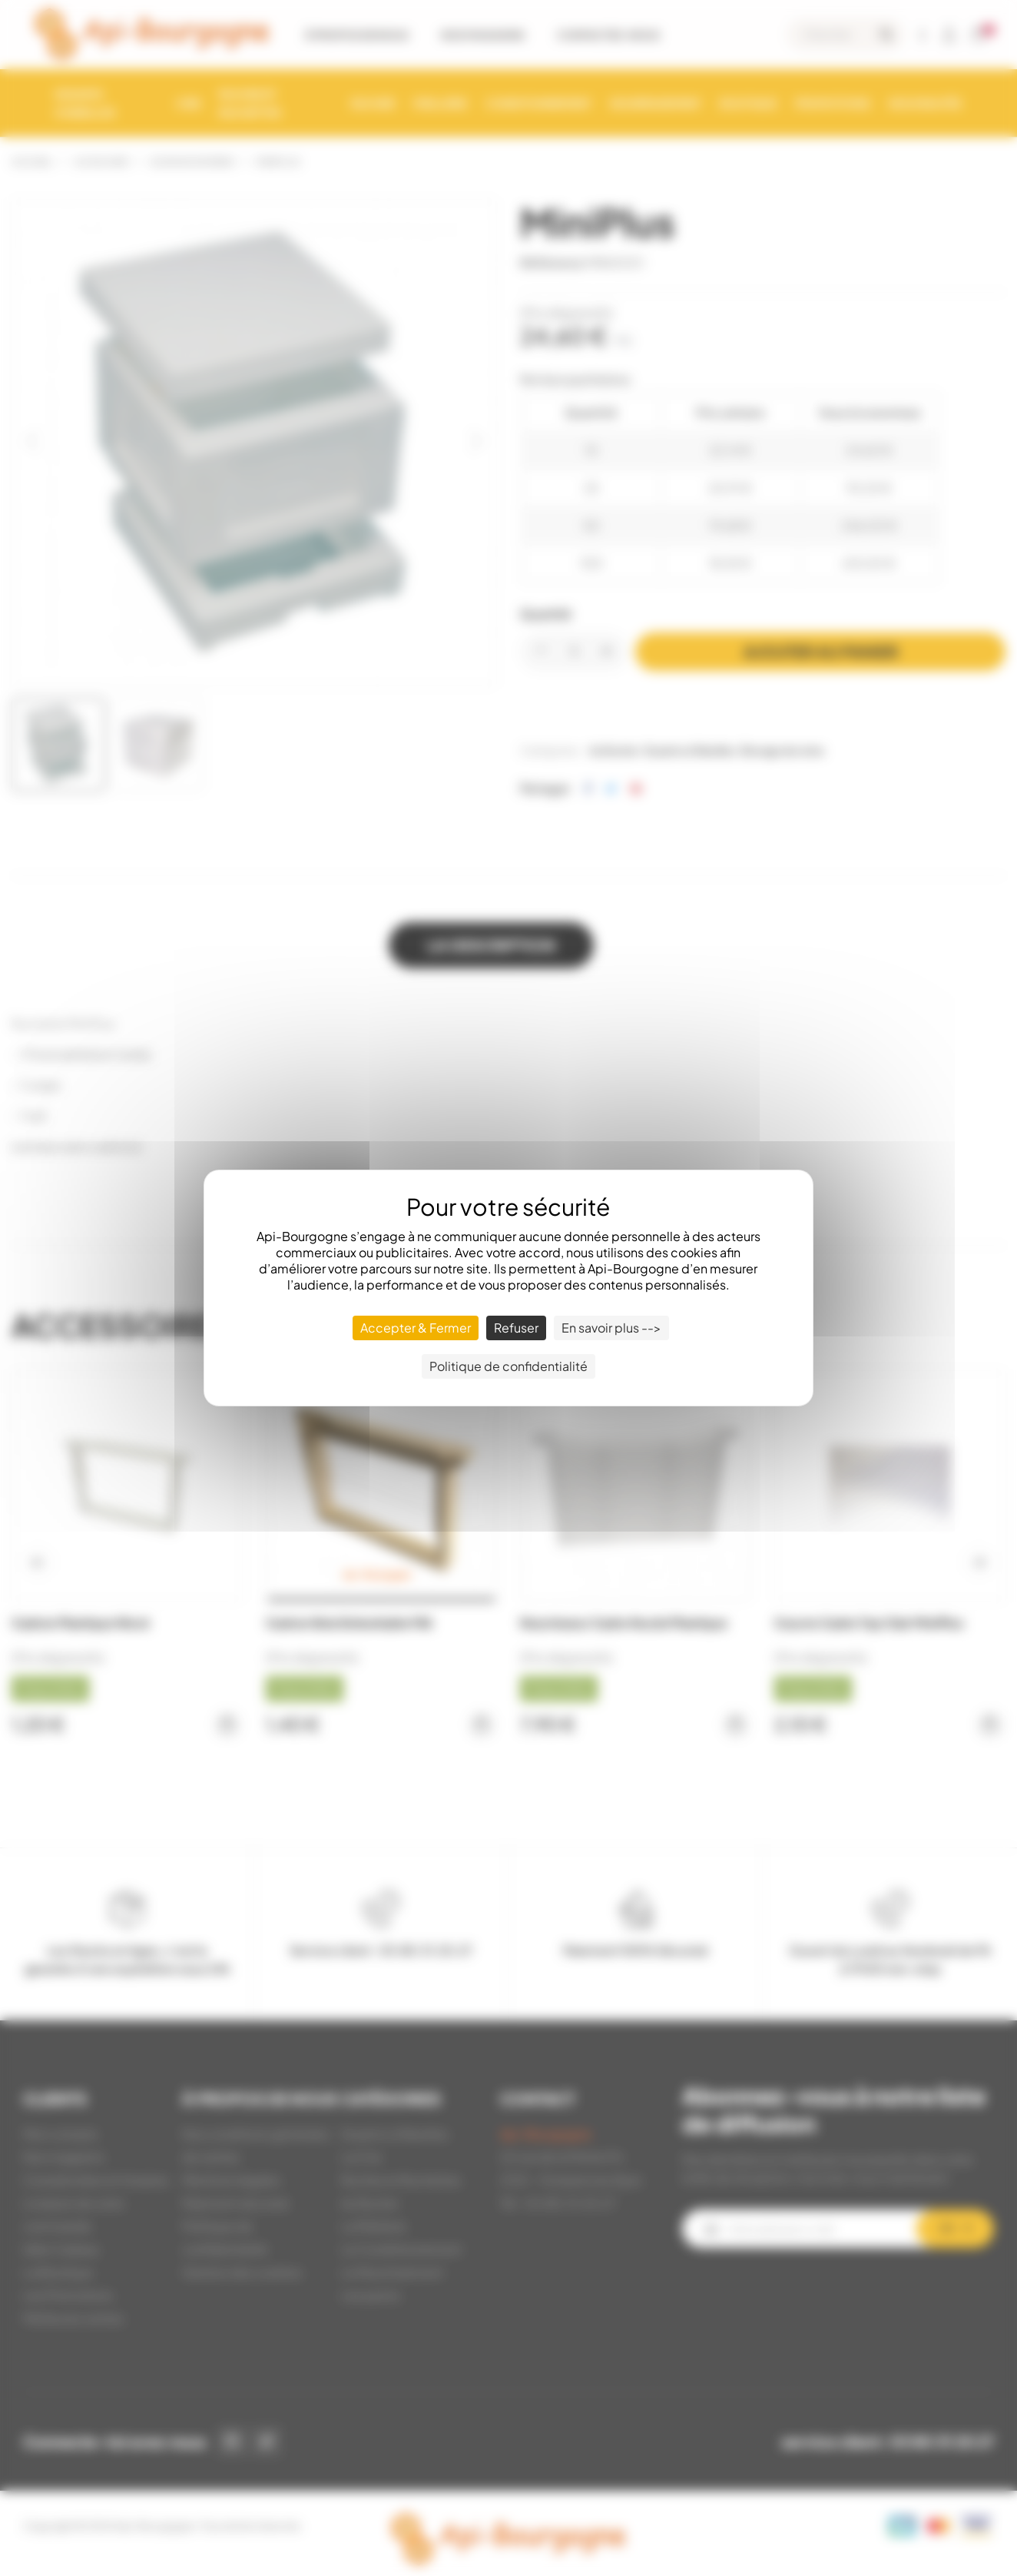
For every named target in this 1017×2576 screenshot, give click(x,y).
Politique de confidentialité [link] (508, 1366)
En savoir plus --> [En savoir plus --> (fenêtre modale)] (611, 1328)
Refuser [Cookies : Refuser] (516, 1328)
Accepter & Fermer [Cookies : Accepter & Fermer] (415, 1328)
